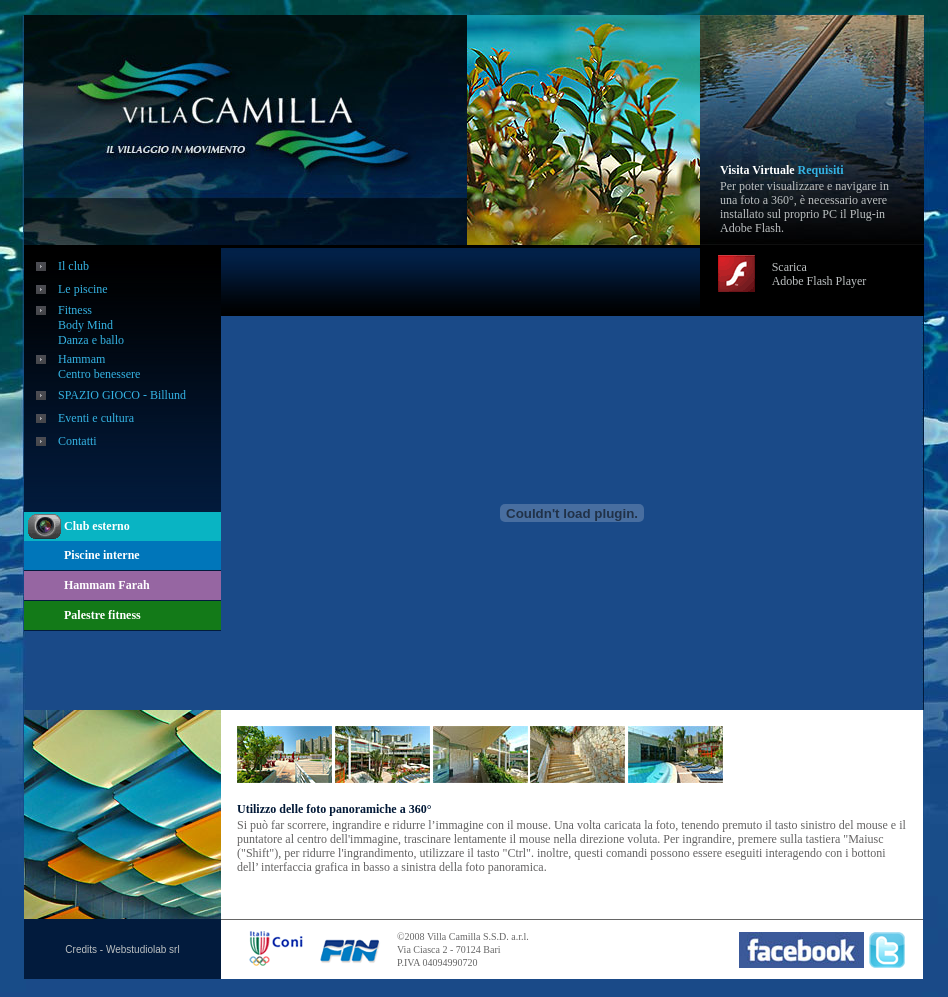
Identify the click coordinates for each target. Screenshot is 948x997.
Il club (73, 266)
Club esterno (97, 526)
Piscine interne (102, 555)
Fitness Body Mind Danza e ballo (91, 325)
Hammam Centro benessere (99, 366)
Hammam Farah (107, 585)
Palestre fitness (102, 615)
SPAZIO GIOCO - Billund (122, 395)
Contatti (77, 441)
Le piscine (83, 289)
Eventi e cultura (96, 418)
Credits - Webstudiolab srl (122, 949)
